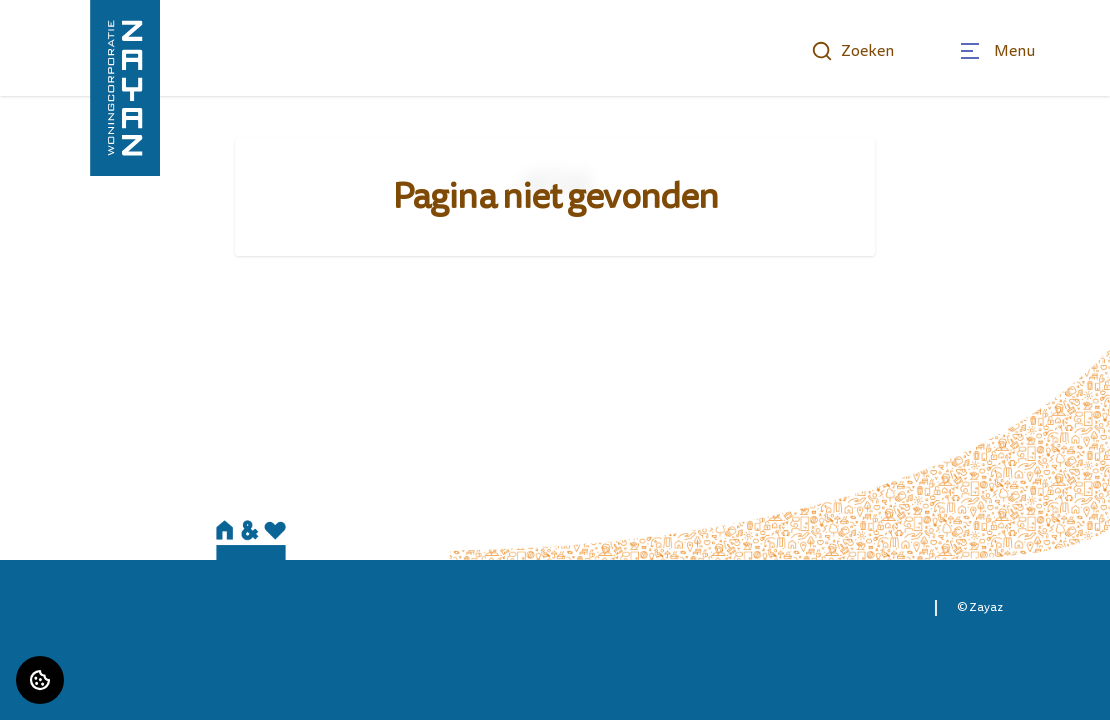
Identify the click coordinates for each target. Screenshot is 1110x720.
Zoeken (852, 51)
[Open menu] (996, 51)
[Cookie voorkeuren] (40, 680)
